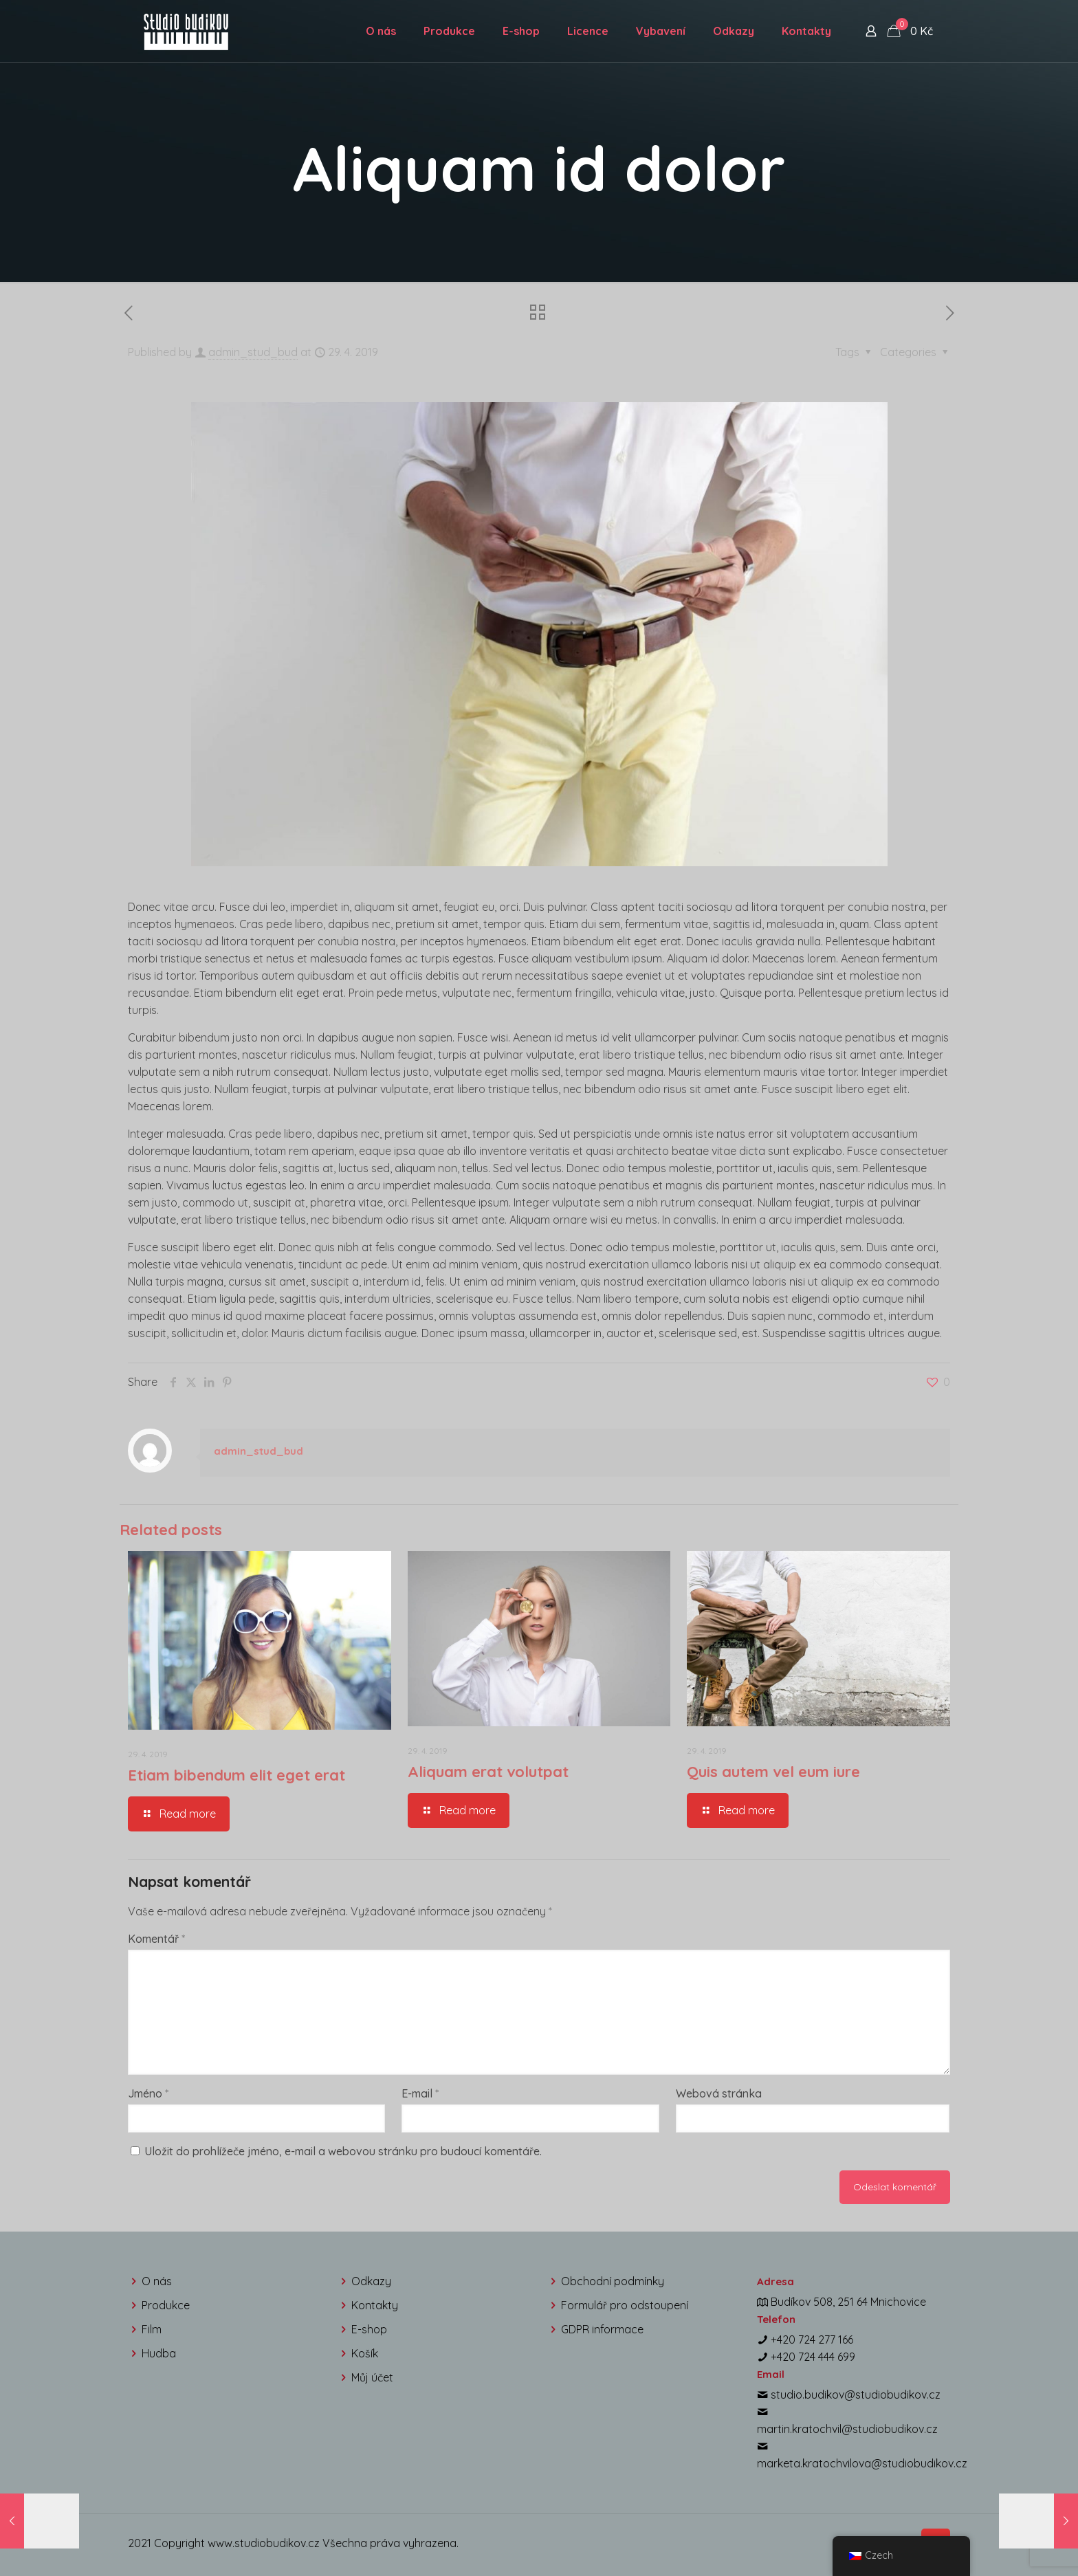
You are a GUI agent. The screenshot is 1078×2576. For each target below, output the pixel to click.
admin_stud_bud (253, 352)
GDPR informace (602, 2329)
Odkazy (371, 2281)
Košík (364, 2353)
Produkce (166, 2305)
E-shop (369, 2329)
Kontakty (374, 2305)
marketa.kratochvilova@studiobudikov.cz (862, 2463)
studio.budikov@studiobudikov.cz (855, 2394)
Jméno (148, 2093)
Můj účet (372, 2377)
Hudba (159, 2353)
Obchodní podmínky (612, 2281)
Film (152, 2329)
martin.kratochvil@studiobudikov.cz (847, 2429)
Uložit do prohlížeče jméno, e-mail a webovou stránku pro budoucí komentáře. (343, 2151)
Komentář (156, 1939)
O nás (157, 2281)
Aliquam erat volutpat (488, 1771)
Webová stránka (719, 2093)
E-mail (420, 2093)
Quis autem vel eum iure (773, 1771)
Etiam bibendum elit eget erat (236, 1775)
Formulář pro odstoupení (624, 2305)
